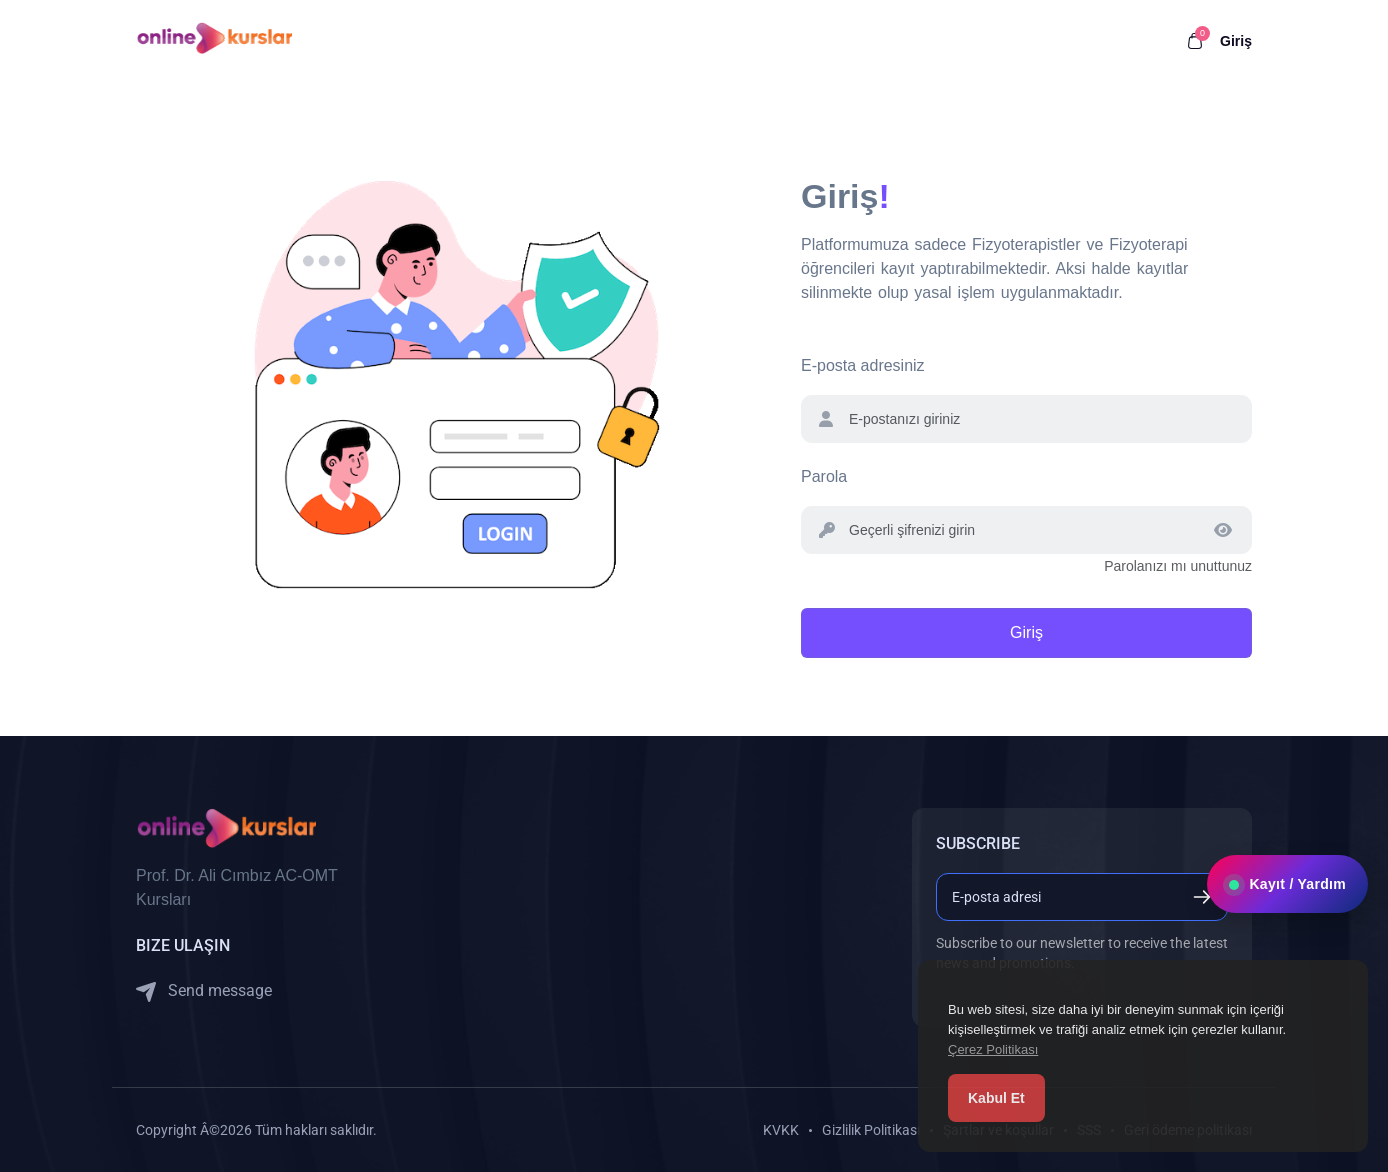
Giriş (1236, 41)
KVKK (781, 1130)
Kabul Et (996, 1098)
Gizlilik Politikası (871, 1130)
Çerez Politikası (993, 1049)
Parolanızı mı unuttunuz (1178, 566)
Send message (204, 991)
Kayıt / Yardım (1287, 927)
